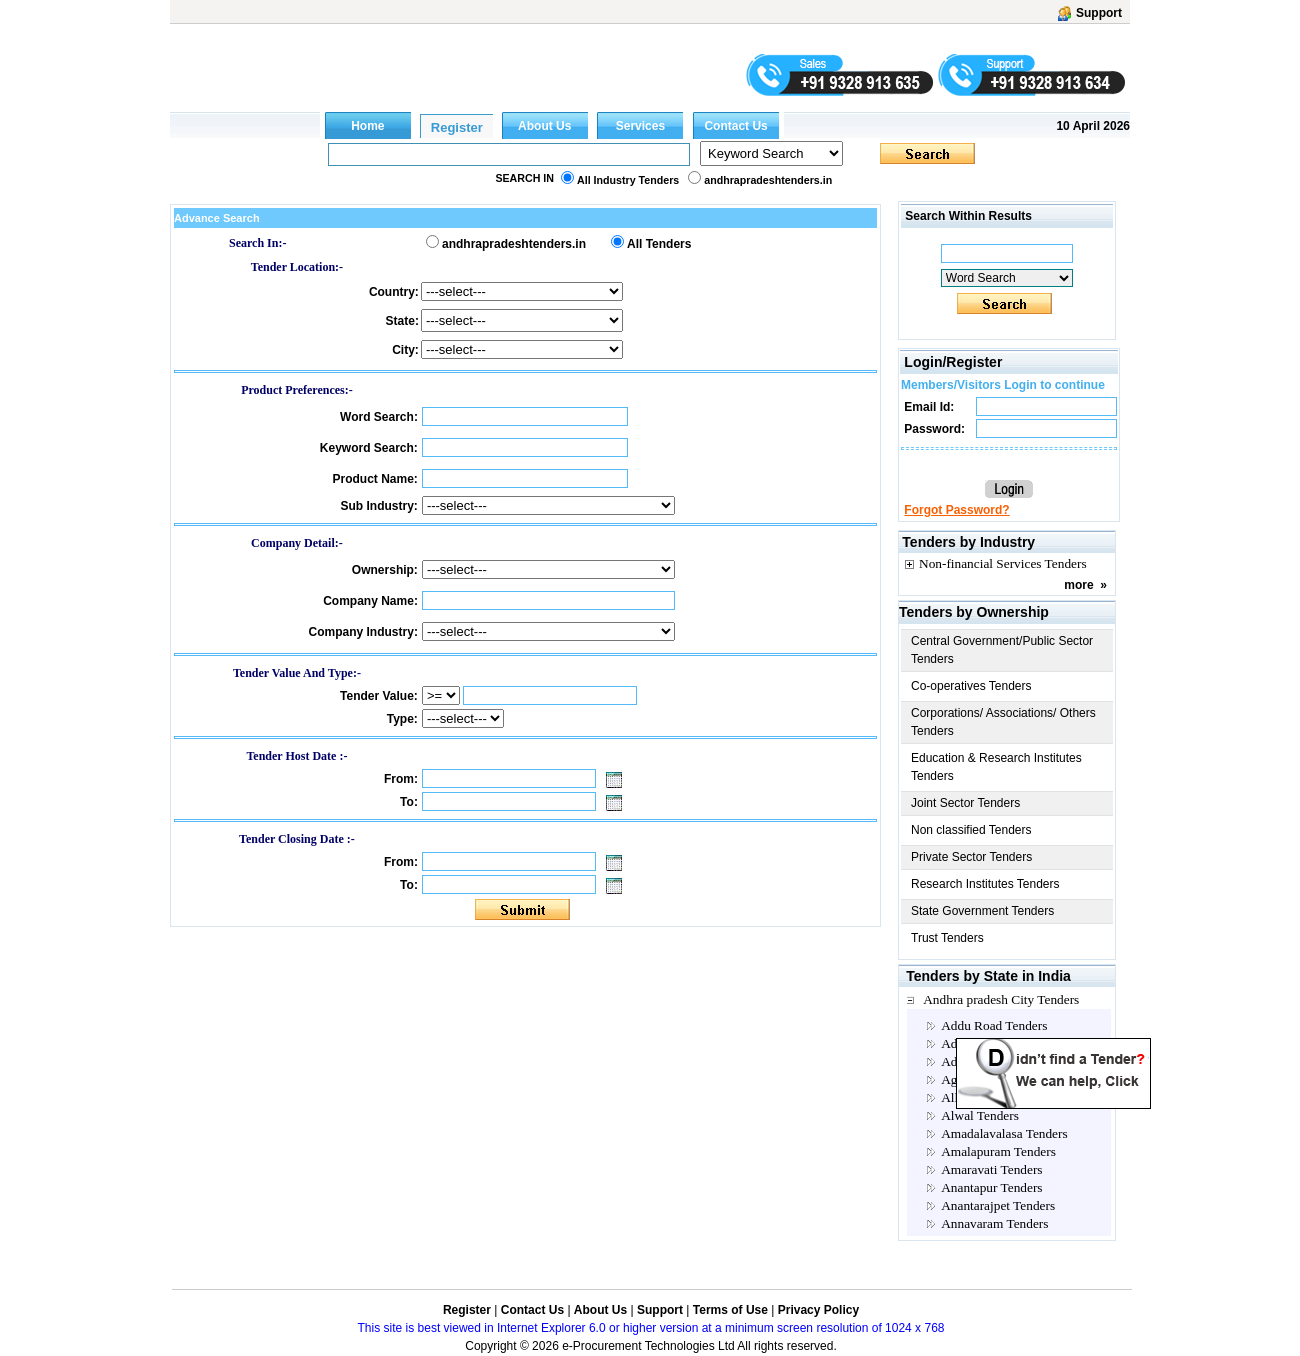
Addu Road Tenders (994, 1025)
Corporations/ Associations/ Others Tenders (1003, 722)
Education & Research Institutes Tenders (996, 767)
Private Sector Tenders (971, 857)
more (1078, 585)
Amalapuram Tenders (998, 1151)
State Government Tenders (982, 911)
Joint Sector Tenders (965, 803)
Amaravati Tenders (991, 1169)
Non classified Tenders (971, 830)
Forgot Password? (956, 510)
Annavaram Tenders (994, 1223)
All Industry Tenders (628, 180)
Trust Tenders (947, 938)
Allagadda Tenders (991, 1097)
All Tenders (659, 244)
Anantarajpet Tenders (998, 1205)
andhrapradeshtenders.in (768, 180)
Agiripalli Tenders (989, 1079)
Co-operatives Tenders (971, 686)
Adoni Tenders (980, 1061)
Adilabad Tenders (988, 1043)
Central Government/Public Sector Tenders (1002, 650)
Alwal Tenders (980, 1115)
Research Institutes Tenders (985, 884)
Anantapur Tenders (991, 1187)
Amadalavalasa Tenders (1004, 1133)
